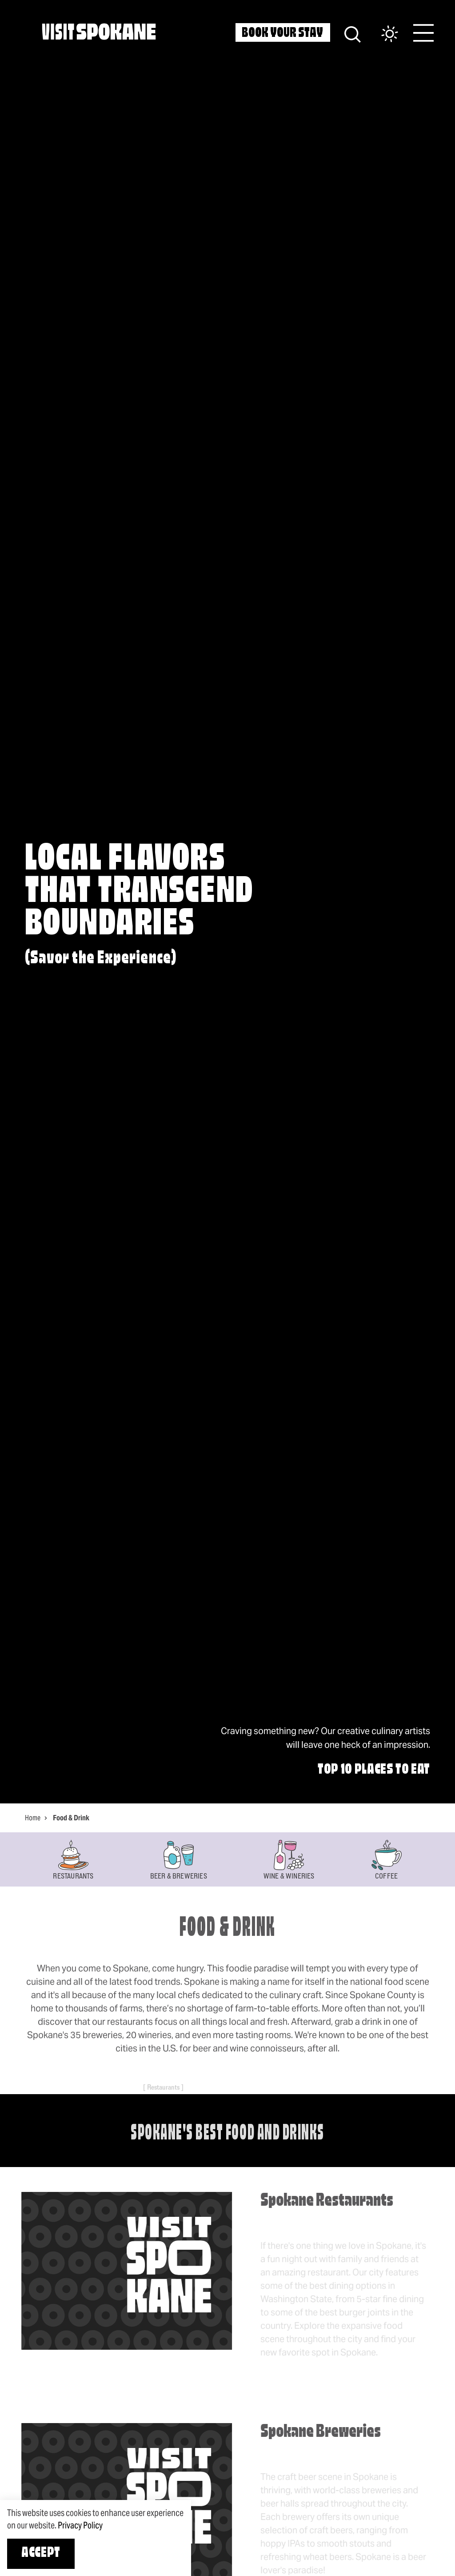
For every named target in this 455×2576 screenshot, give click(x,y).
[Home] (99, 31)
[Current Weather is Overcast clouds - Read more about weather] (381, 34)
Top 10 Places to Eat (374, 1770)
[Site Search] (352, 33)
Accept (40, 2553)
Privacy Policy (80, 2525)
